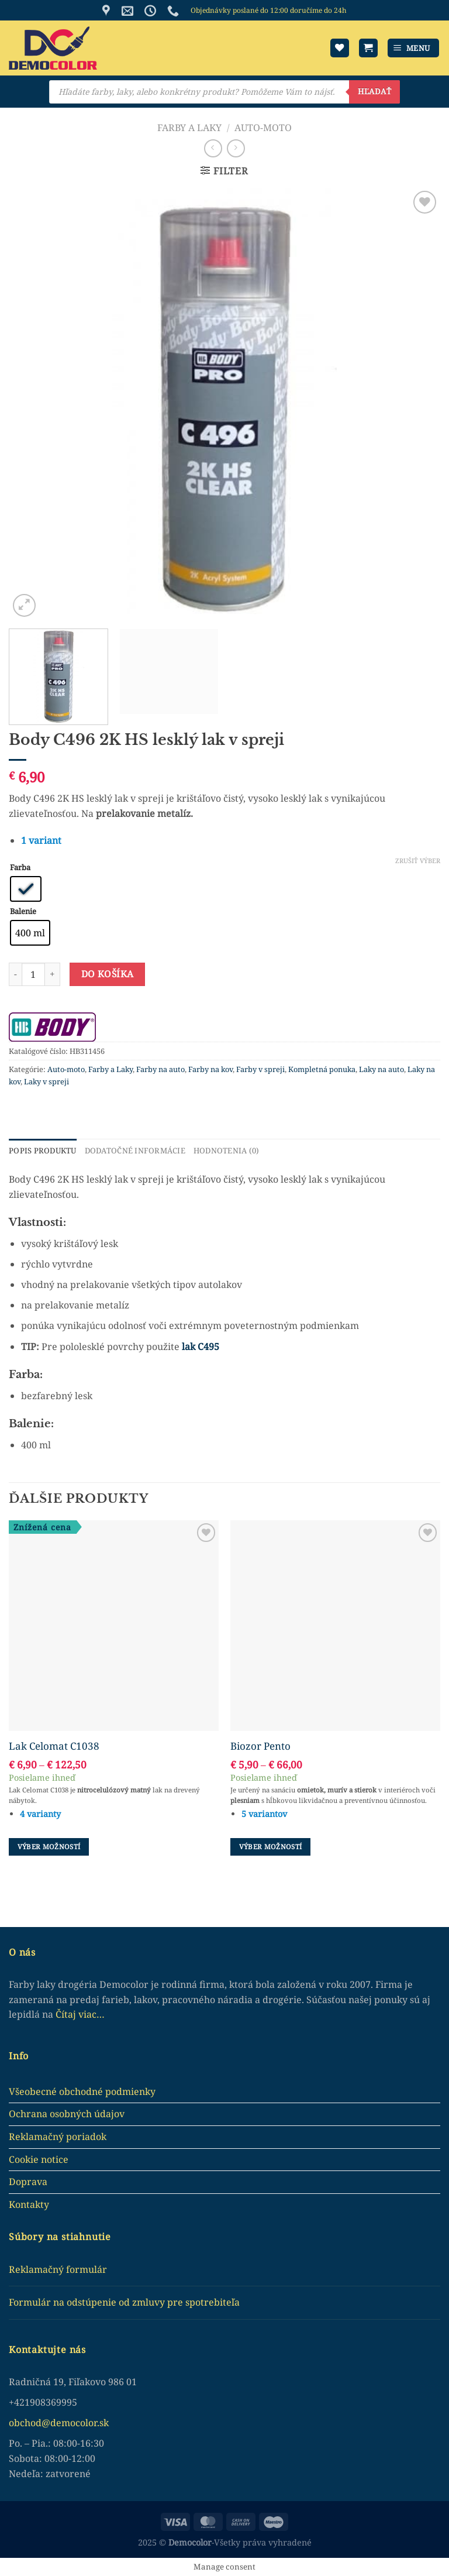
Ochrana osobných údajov (67, 2113)
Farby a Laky (189, 127)
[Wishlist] (339, 48)
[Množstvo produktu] (33, 974)
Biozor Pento (260, 1745)
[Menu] (414, 48)
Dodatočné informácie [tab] (134, 1150)
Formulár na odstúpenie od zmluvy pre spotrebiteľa (124, 2302)
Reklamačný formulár (58, 2268)
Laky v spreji (46, 1081)
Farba (20, 868)
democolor (73, 2422)
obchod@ (29, 2422)
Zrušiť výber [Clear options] (417, 861)
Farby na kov (210, 1069)
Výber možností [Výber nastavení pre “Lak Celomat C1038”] (49, 1846)
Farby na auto (160, 1069)
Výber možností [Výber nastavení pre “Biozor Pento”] (270, 1846)
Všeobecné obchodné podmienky (82, 2090)
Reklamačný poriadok (57, 2136)
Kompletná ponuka (321, 1069)
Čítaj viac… (80, 2014)
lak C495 (199, 1345)
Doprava (28, 2181)
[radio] (25, 889)
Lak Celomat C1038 (54, 1745)
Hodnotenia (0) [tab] (224, 1150)
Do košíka (107, 973)
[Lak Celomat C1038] (114, 1625)
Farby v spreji (260, 1069)
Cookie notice (38, 2158)
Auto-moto (263, 127)
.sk (103, 2422)
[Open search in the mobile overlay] (224, 92)
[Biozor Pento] (335, 1625)
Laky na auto (381, 1069)
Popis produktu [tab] (42, 1150)
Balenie (23, 912)
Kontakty (29, 2203)
